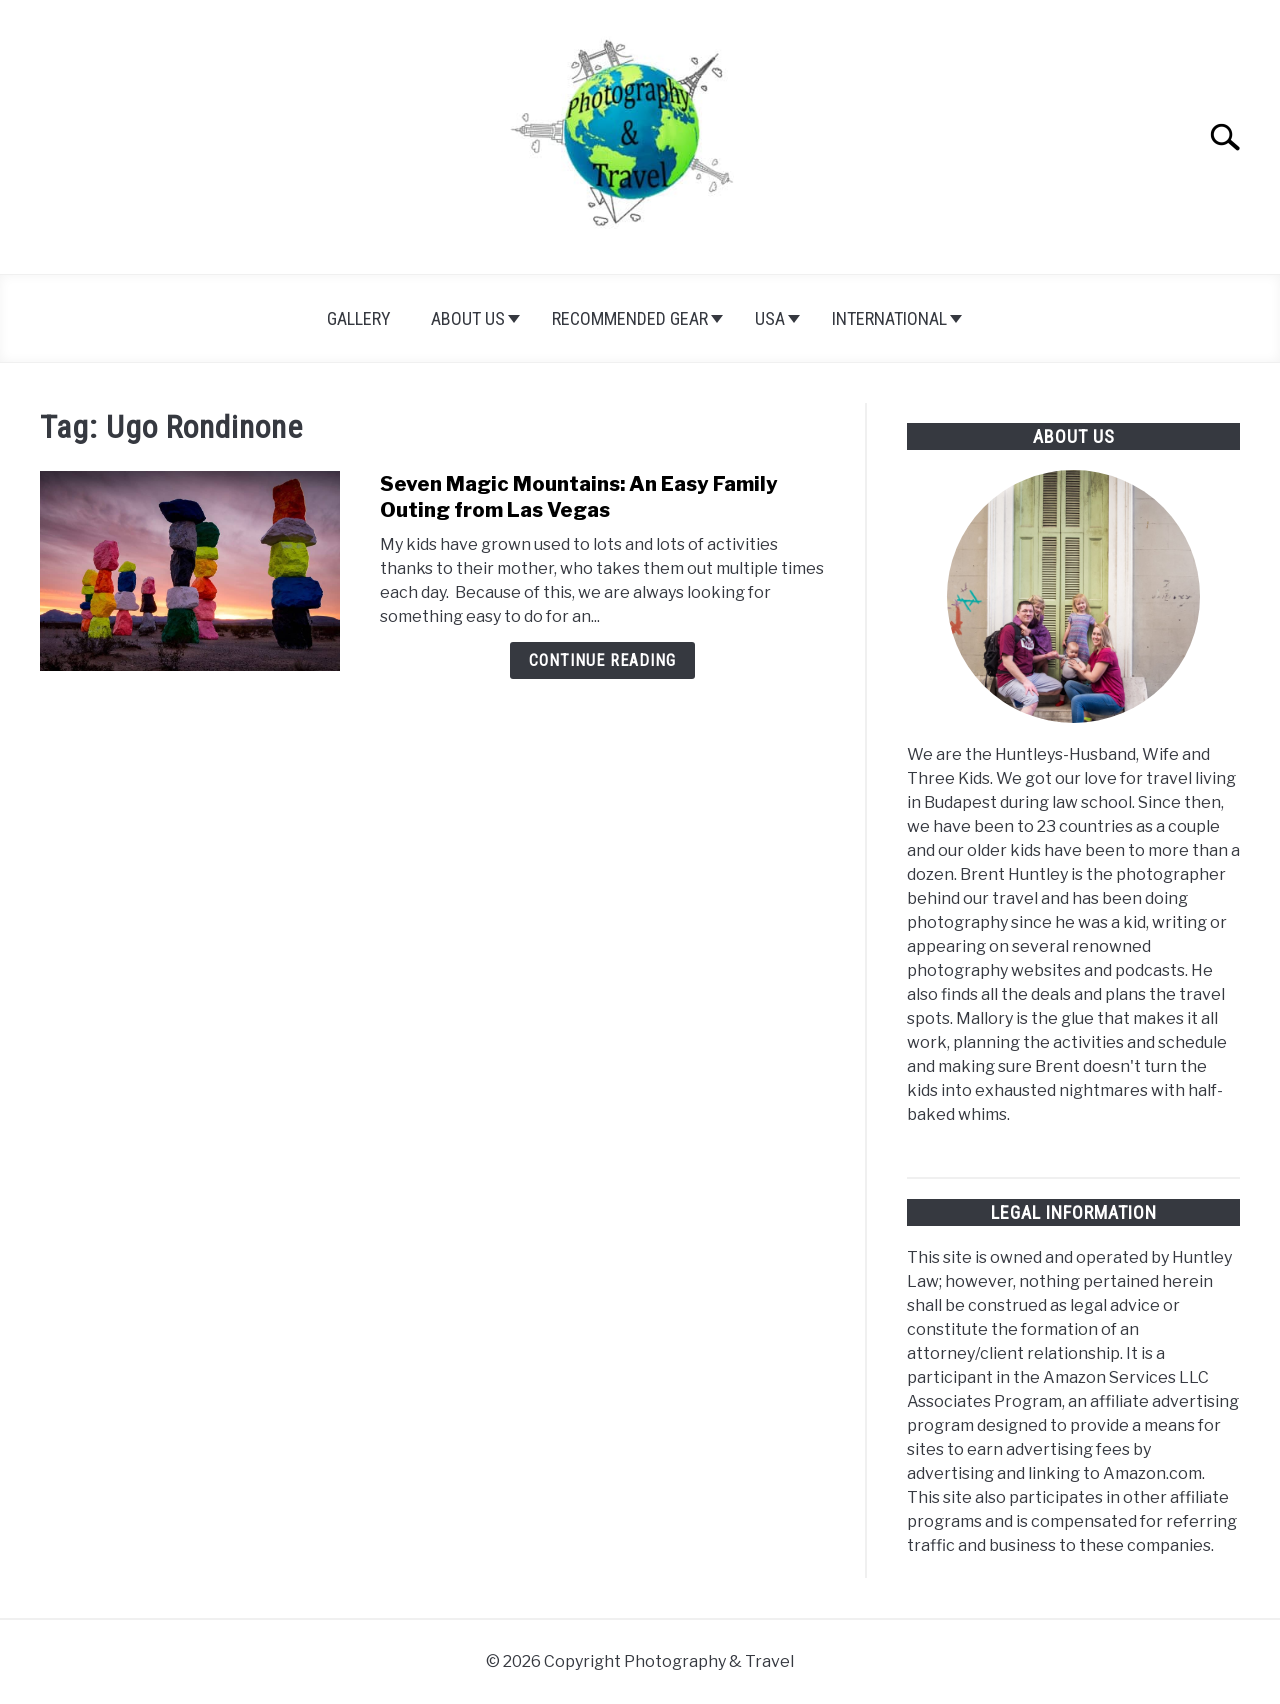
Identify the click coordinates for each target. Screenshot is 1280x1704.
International (889, 318)
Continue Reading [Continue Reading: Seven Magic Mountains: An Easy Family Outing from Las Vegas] (602, 660)
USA (770, 318)
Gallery (359, 318)
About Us (468, 318)
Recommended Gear (630, 318)
